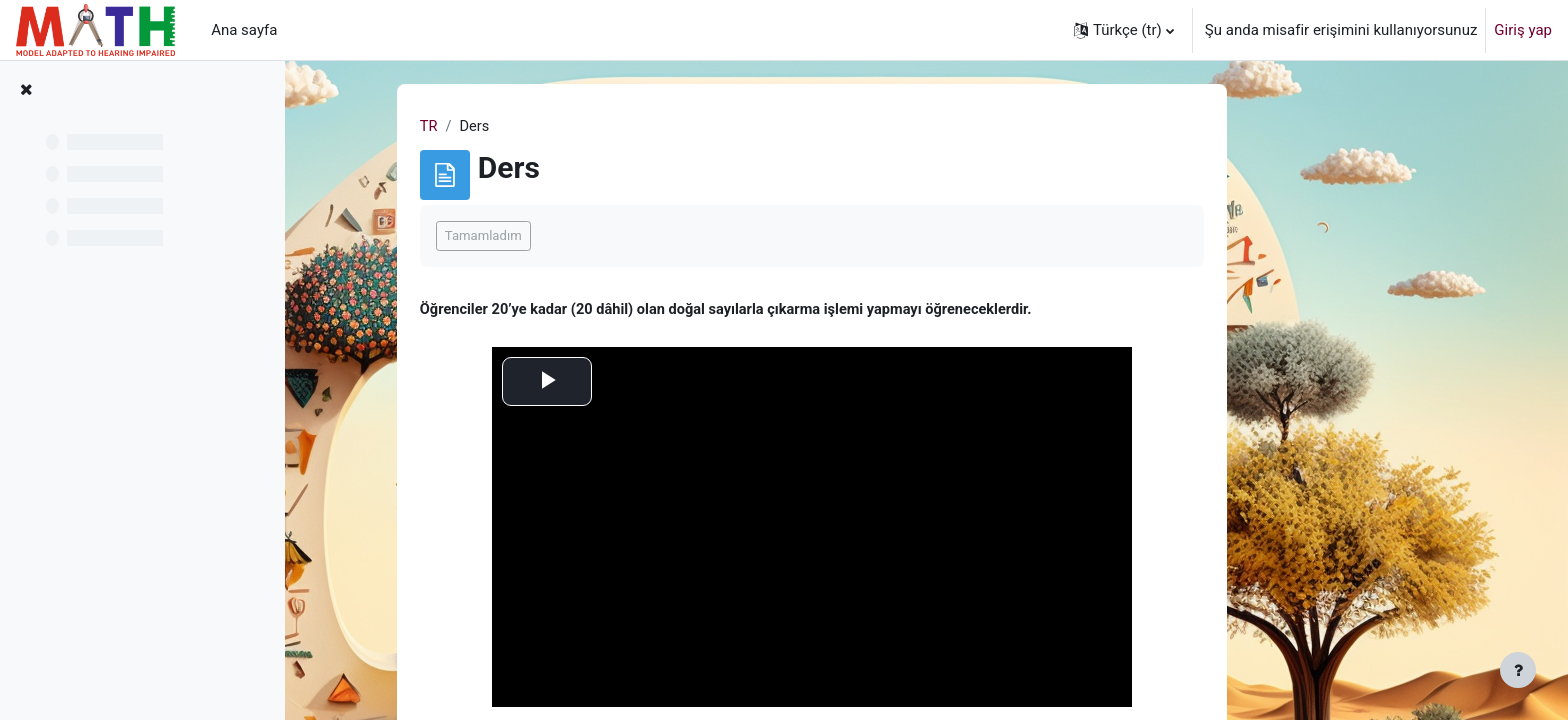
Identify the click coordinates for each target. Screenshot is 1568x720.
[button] (1124, 30)
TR (528, 127)
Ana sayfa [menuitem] (244, 30)
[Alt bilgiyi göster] (1518, 670)
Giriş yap (1523, 30)
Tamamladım (582, 236)
